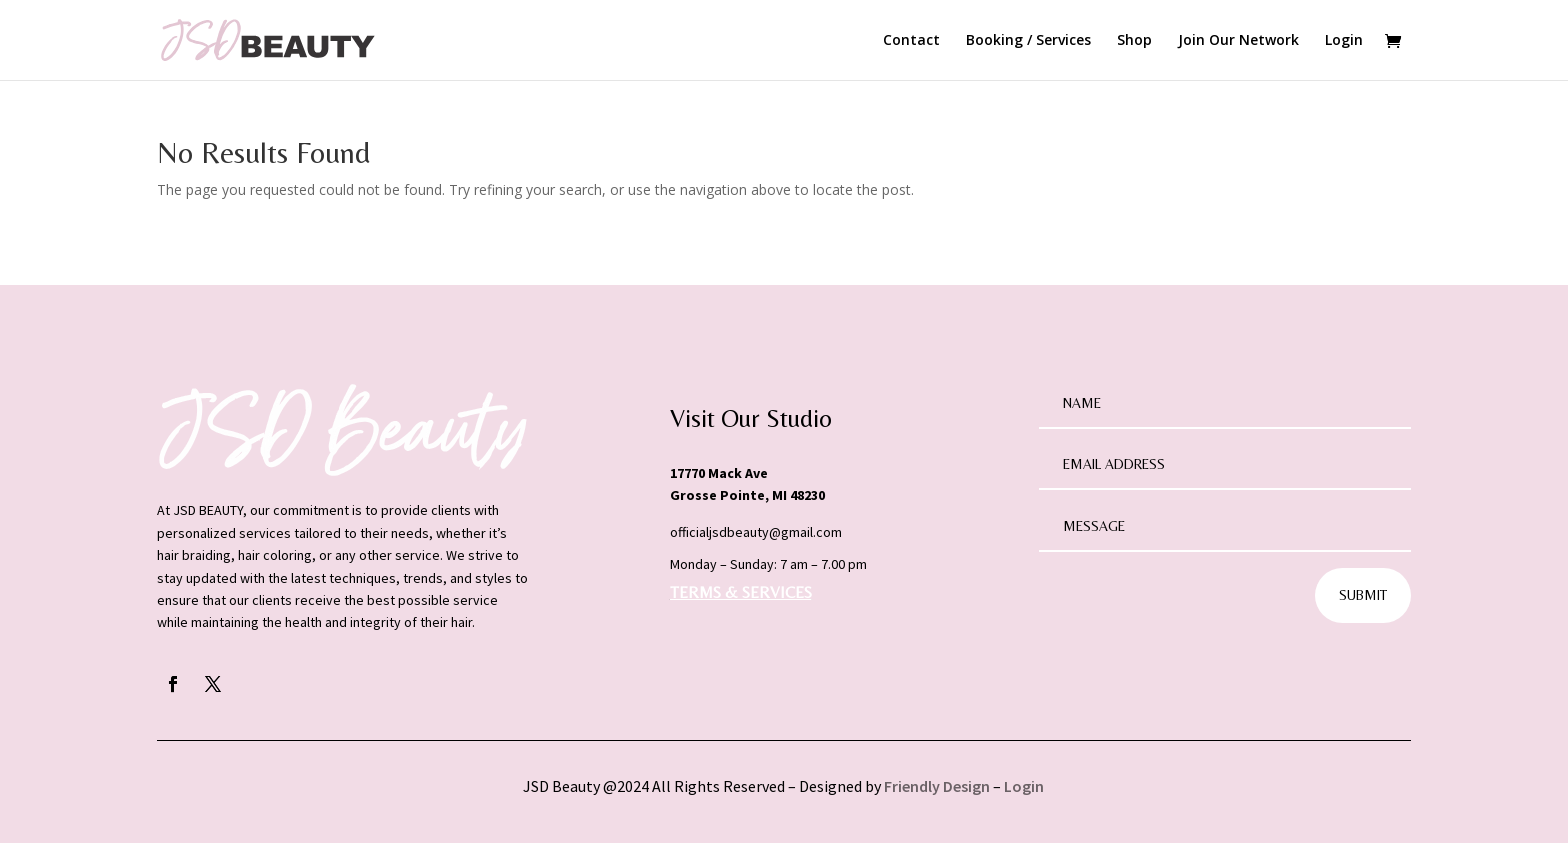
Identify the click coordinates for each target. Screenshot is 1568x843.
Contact (911, 41)
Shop (1134, 41)
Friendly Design (937, 786)
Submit (1363, 595)
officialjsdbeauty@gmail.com (756, 532)
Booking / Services (1028, 41)
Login (1344, 41)
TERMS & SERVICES (741, 592)
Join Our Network (1238, 41)
